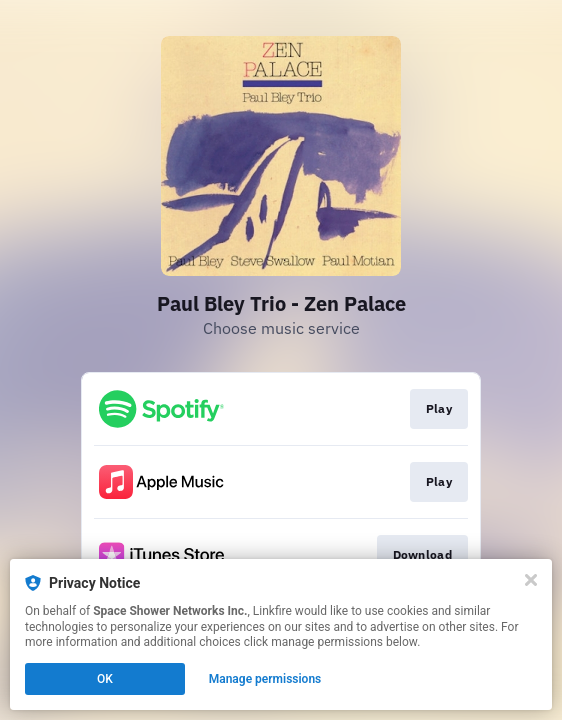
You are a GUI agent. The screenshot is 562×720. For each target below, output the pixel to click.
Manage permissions (265, 679)
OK (105, 679)
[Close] (531, 580)
